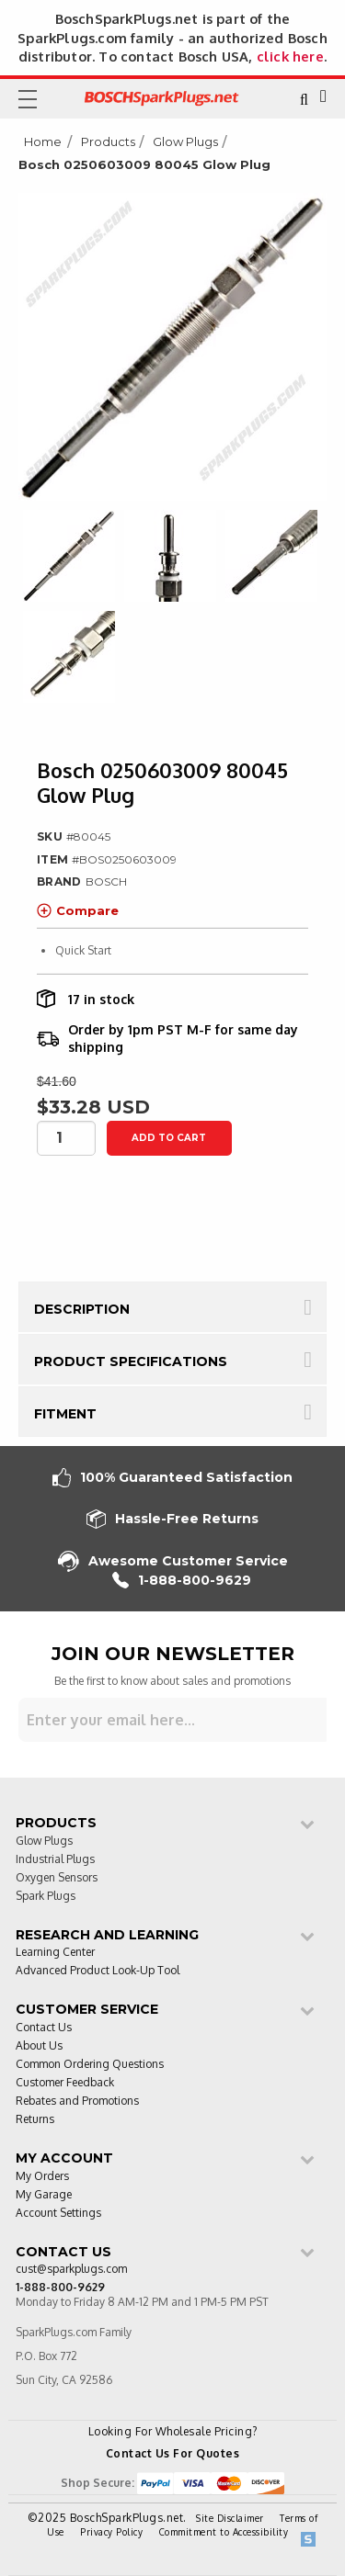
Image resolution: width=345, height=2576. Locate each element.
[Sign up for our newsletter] (172, 1720)
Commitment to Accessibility (224, 2531)
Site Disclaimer (230, 2518)
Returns (35, 2120)
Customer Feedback (65, 2083)
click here (290, 56)
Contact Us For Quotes (173, 2453)
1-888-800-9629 (181, 1580)
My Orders (42, 2177)
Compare (78, 910)
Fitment (65, 1414)
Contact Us (44, 2028)
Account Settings (58, 2214)
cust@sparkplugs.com (71, 2270)
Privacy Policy (111, 2531)
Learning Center (55, 1953)
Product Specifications (130, 1361)
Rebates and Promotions (77, 2101)
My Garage (44, 2195)
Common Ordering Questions (90, 2065)
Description (82, 1309)
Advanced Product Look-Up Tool (97, 1971)
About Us (39, 2046)
